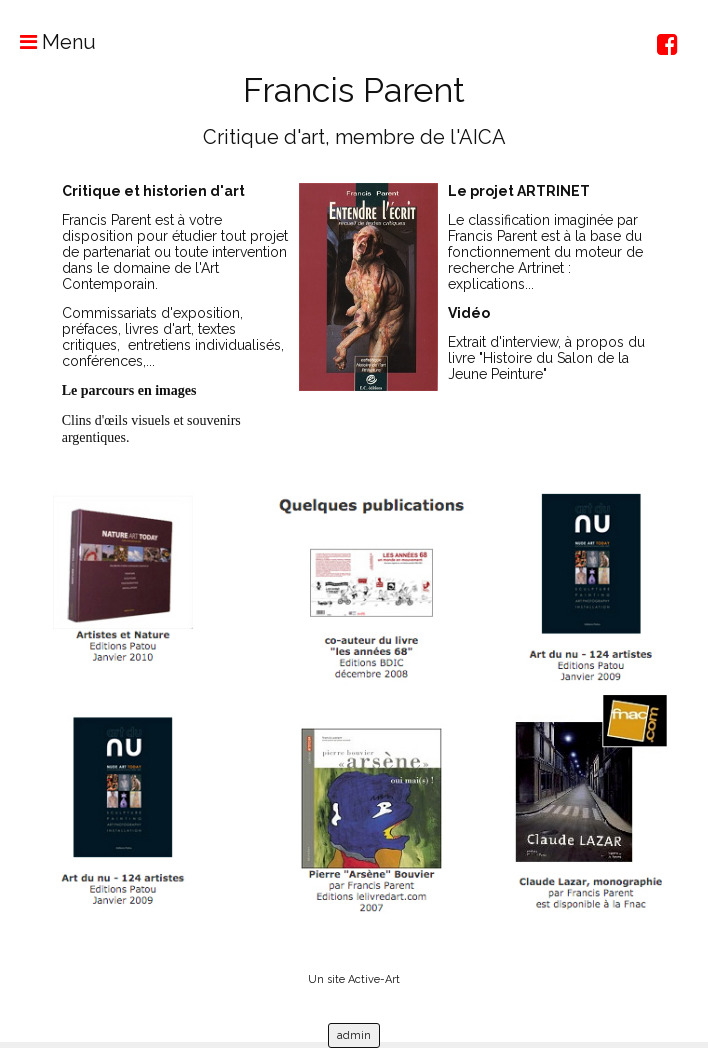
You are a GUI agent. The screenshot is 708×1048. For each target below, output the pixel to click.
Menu (48, 42)
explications (486, 284)
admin (354, 1035)
